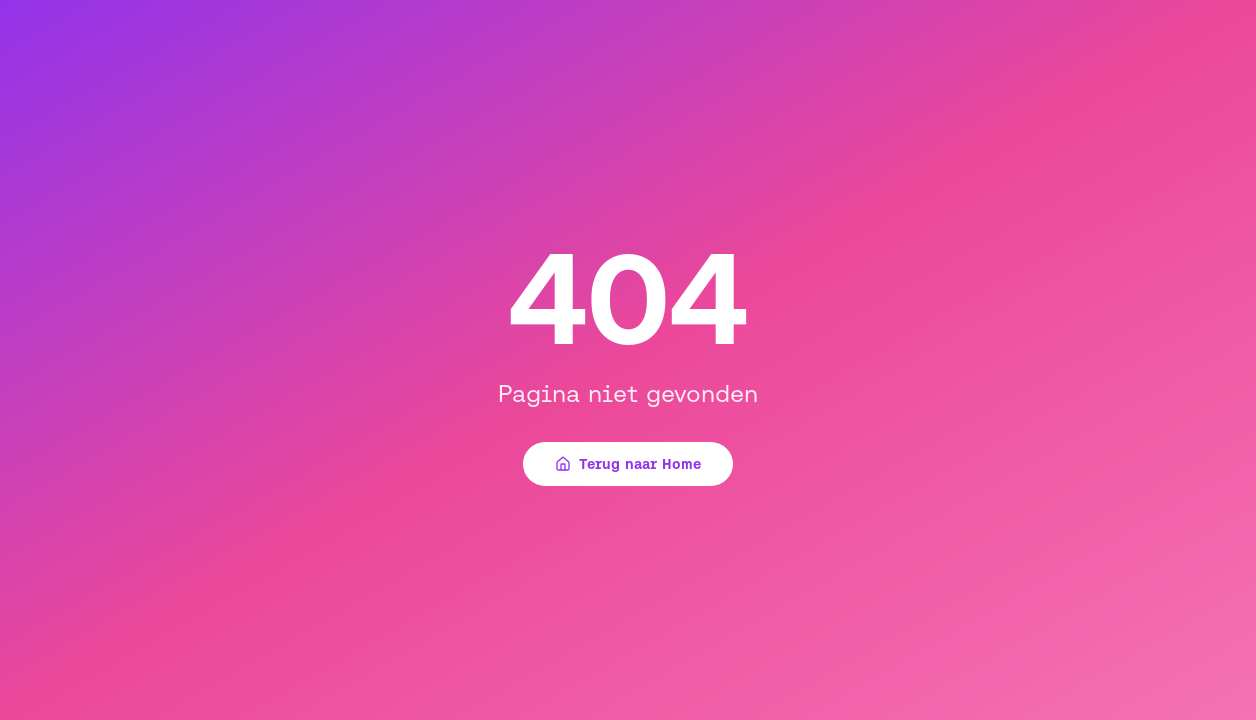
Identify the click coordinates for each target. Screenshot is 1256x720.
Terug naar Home (628, 464)
